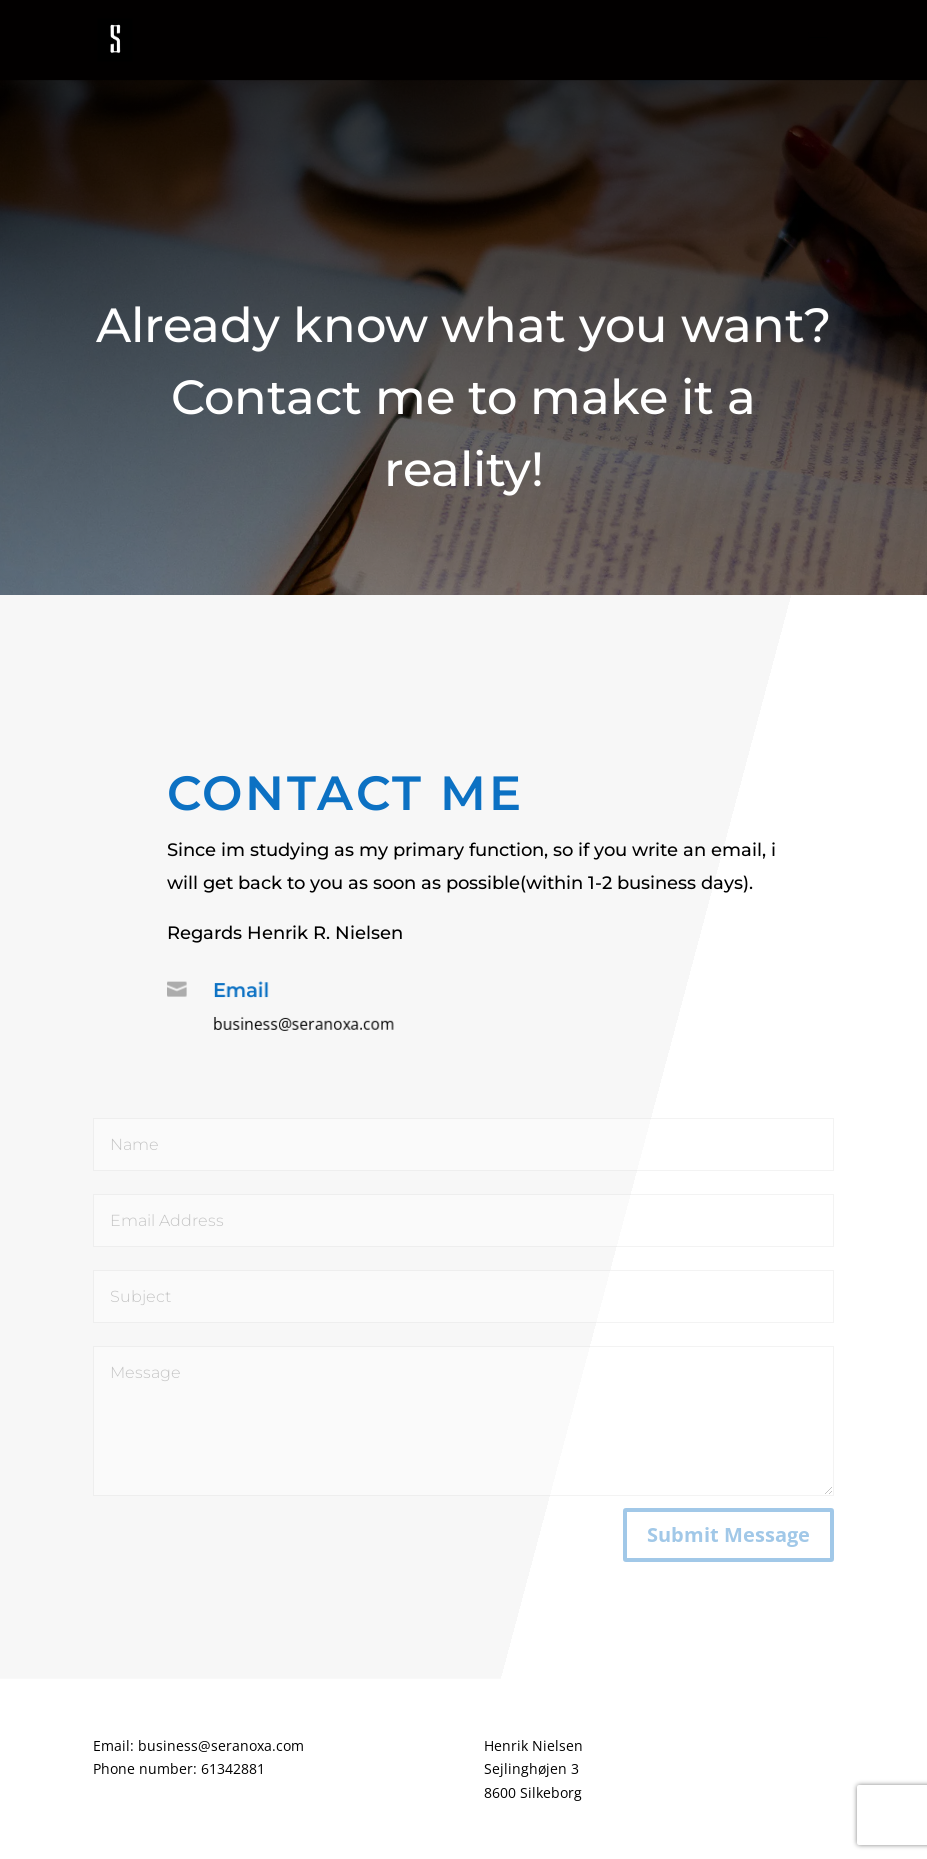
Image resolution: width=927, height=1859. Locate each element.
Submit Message (728, 1534)
